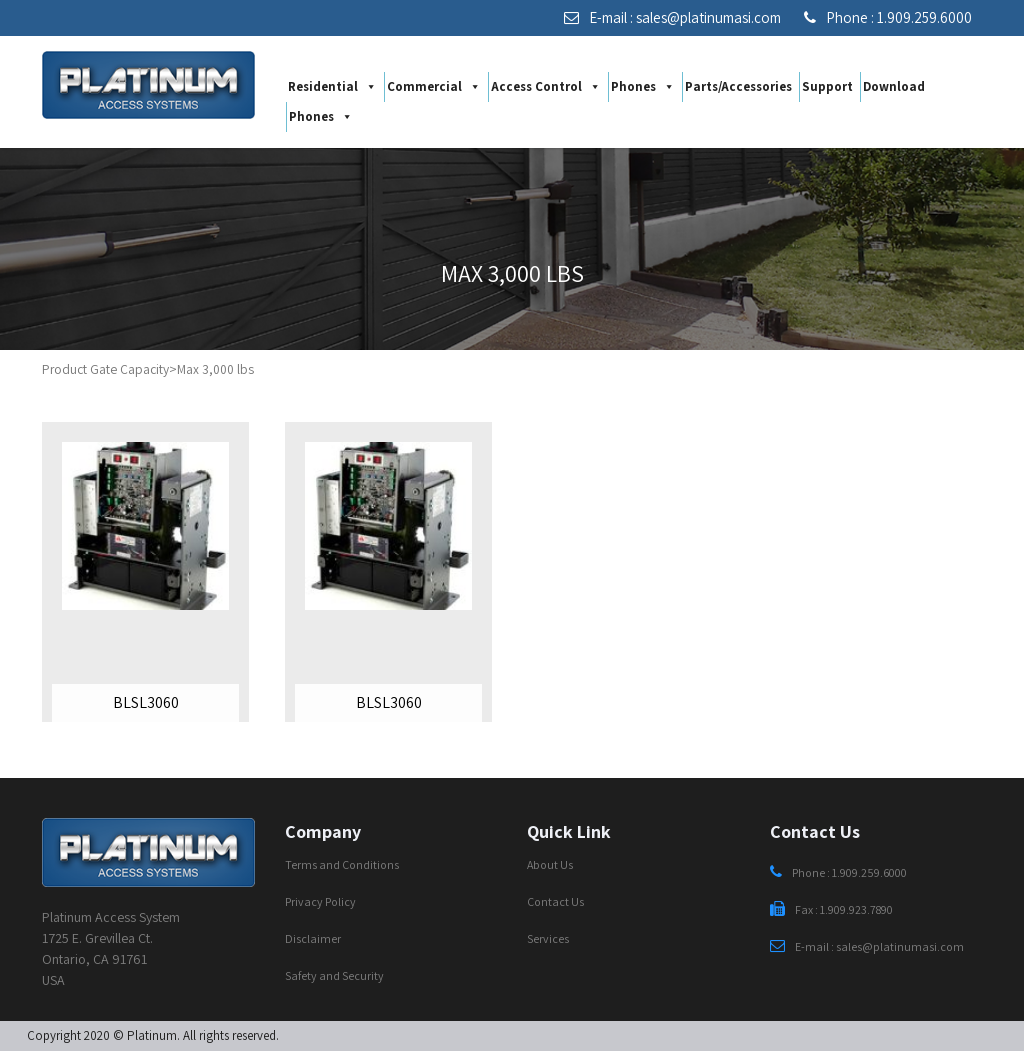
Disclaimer (313, 938)
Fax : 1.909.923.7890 (831, 909)
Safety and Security (334, 975)
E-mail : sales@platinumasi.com (672, 17)
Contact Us (555, 901)
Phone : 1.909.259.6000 (888, 17)
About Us (550, 864)
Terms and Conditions (342, 864)
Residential (332, 87)
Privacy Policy (320, 901)
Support (827, 86)
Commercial (434, 87)
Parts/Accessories (738, 86)
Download (894, 86)
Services (548, 938)
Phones (643, 87)
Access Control (546, 87)
